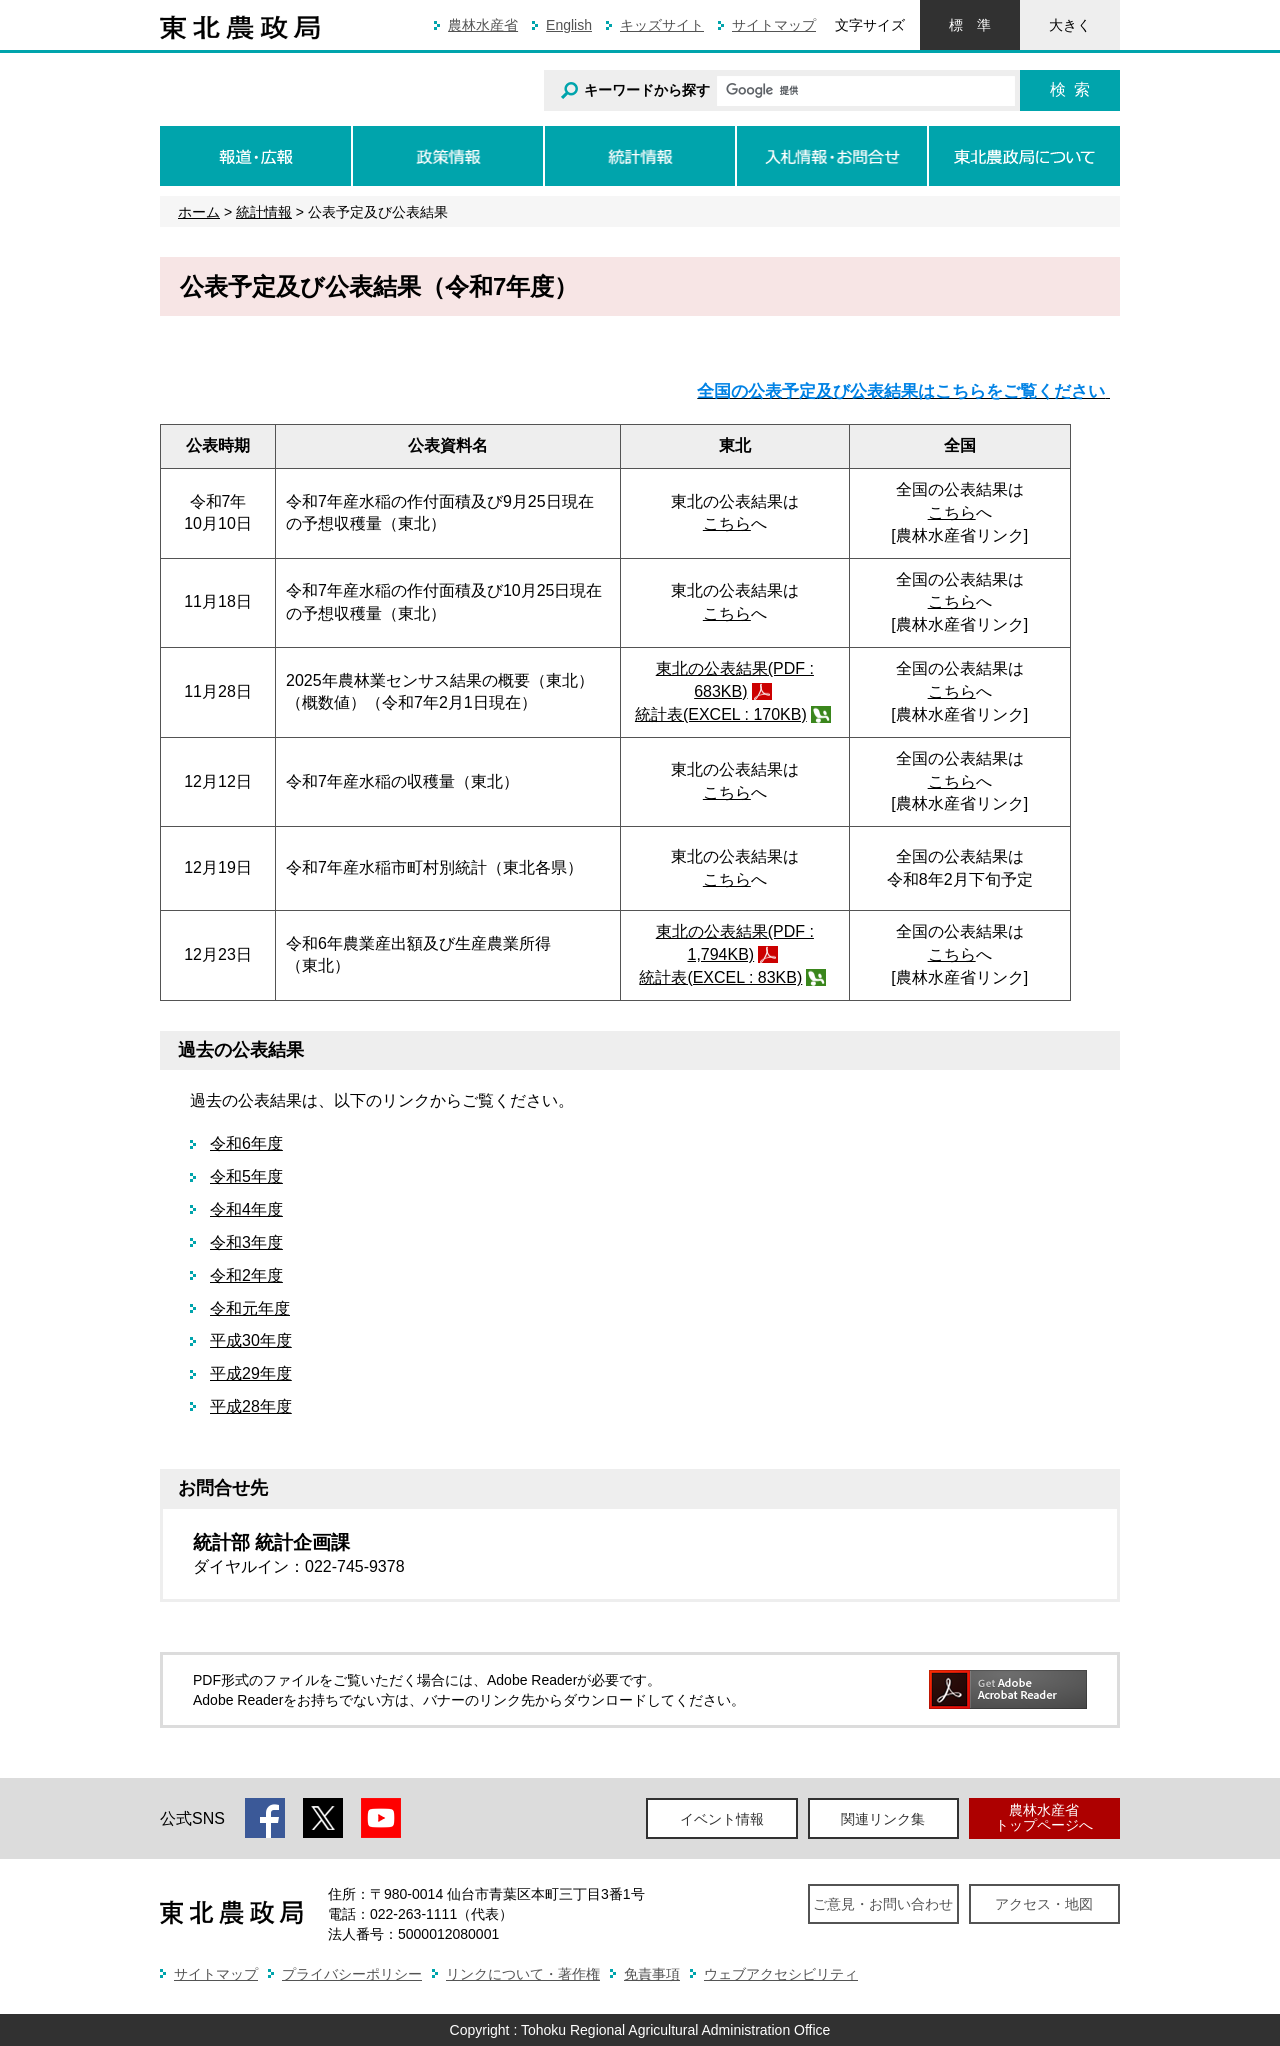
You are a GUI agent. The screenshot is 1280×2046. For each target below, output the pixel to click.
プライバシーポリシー (352, 1974)
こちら (727, 523)
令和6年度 (246, 1143)
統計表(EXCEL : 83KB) (720, 977)
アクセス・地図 (1044, 1904)
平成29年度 (251, 1373)
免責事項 (652, 1974)
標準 (970, 25)
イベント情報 (722, 1819)
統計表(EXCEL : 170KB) (721, 714)
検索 (1070, 89)
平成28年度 (251, 1406)
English (569, 25)
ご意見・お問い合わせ (883, 1904)
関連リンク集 (883, 1819)
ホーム (199, 212)
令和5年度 (246, 1176)
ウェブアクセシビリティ (781, 1974)
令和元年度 (250, 1308)
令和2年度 (246, 1275)
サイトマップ (774, 25)
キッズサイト (662, 25)
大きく (1070, 25)
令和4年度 (246, 1209)
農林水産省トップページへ (1044, 1817)
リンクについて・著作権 (523, 1974)
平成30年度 (251, 1340)
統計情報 (264, 212)
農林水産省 (483, 25)
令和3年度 (246, 1242)
